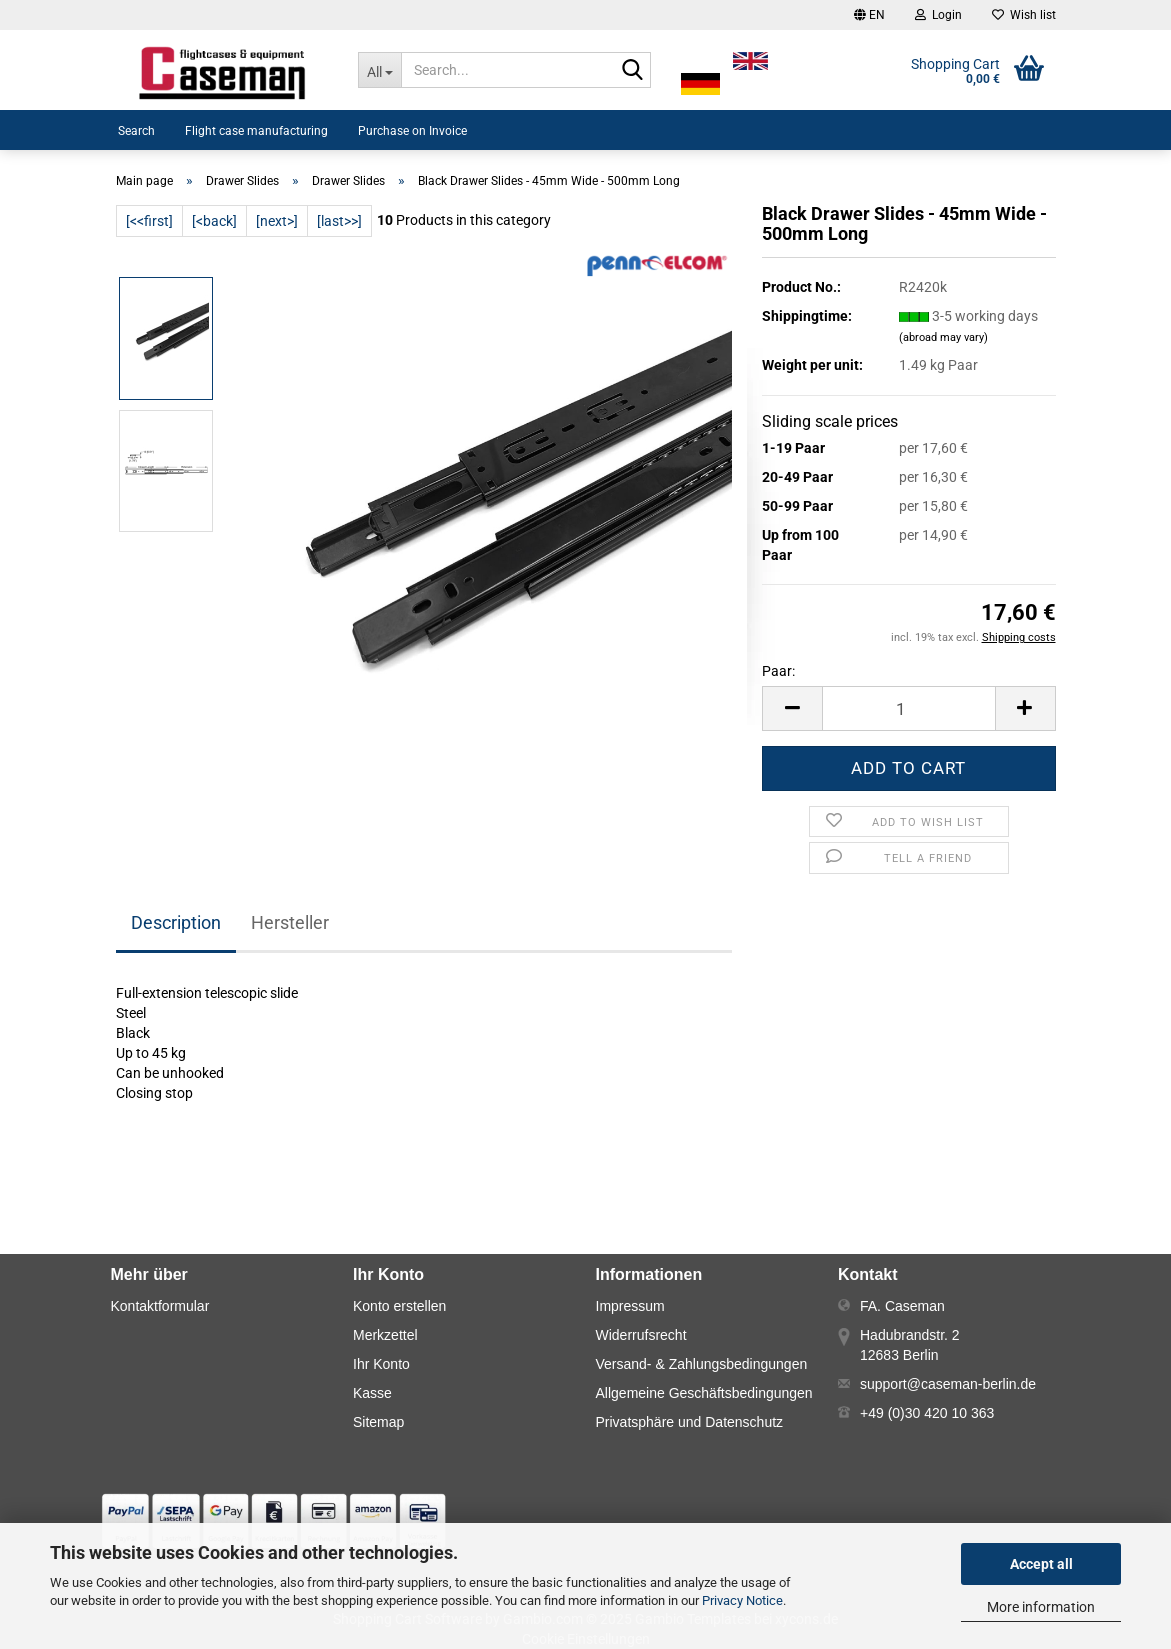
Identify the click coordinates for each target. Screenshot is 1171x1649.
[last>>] (339, 221)
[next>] (277, 221)
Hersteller (290, 922)
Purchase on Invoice (412, 131)
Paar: (778, 671)
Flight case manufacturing (256, 131)
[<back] (214, 221)
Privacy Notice (742, 1600)
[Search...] (379, 70)
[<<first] (149, 221)
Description (176, 922)
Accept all (1041, 1564)
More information (1041, 1607)
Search (136, 131)
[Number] (908, 708)
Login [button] (938, 15)
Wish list (1024, 15)
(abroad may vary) (943, 337)
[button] (869, 15)
